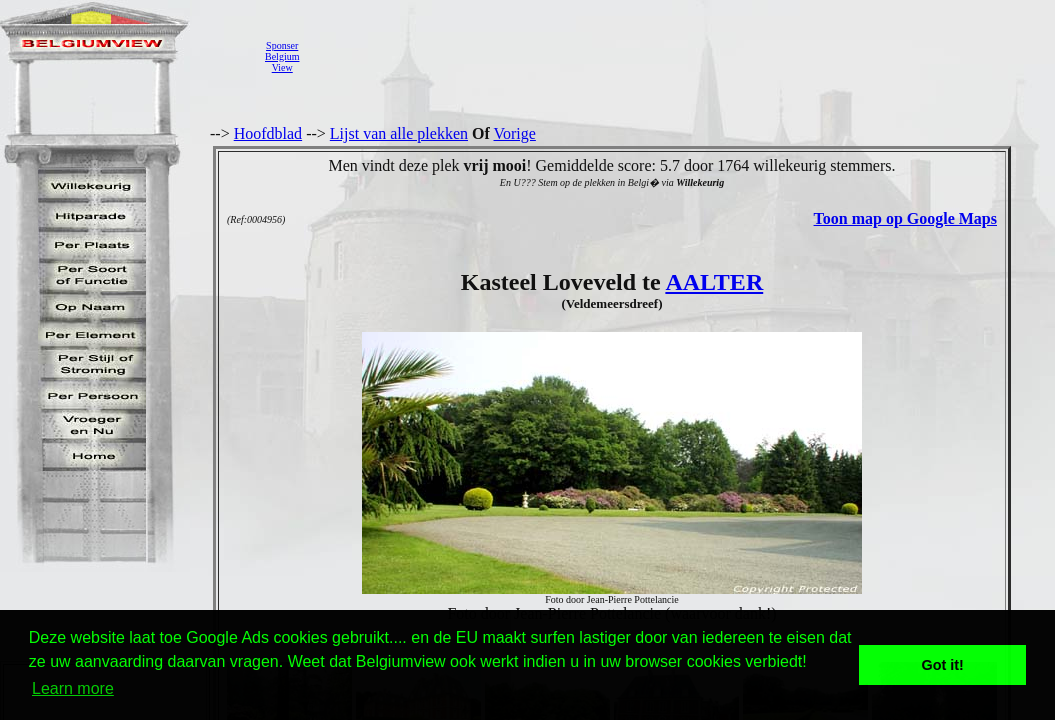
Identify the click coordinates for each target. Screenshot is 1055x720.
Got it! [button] (943, 665)
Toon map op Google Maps (905, 218)
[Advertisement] (675, 56)
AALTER (714, 282)
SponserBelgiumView (282, 56)
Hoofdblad (268, 133)
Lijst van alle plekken (399, 133)
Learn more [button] (73, 688)
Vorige (515, 133)
